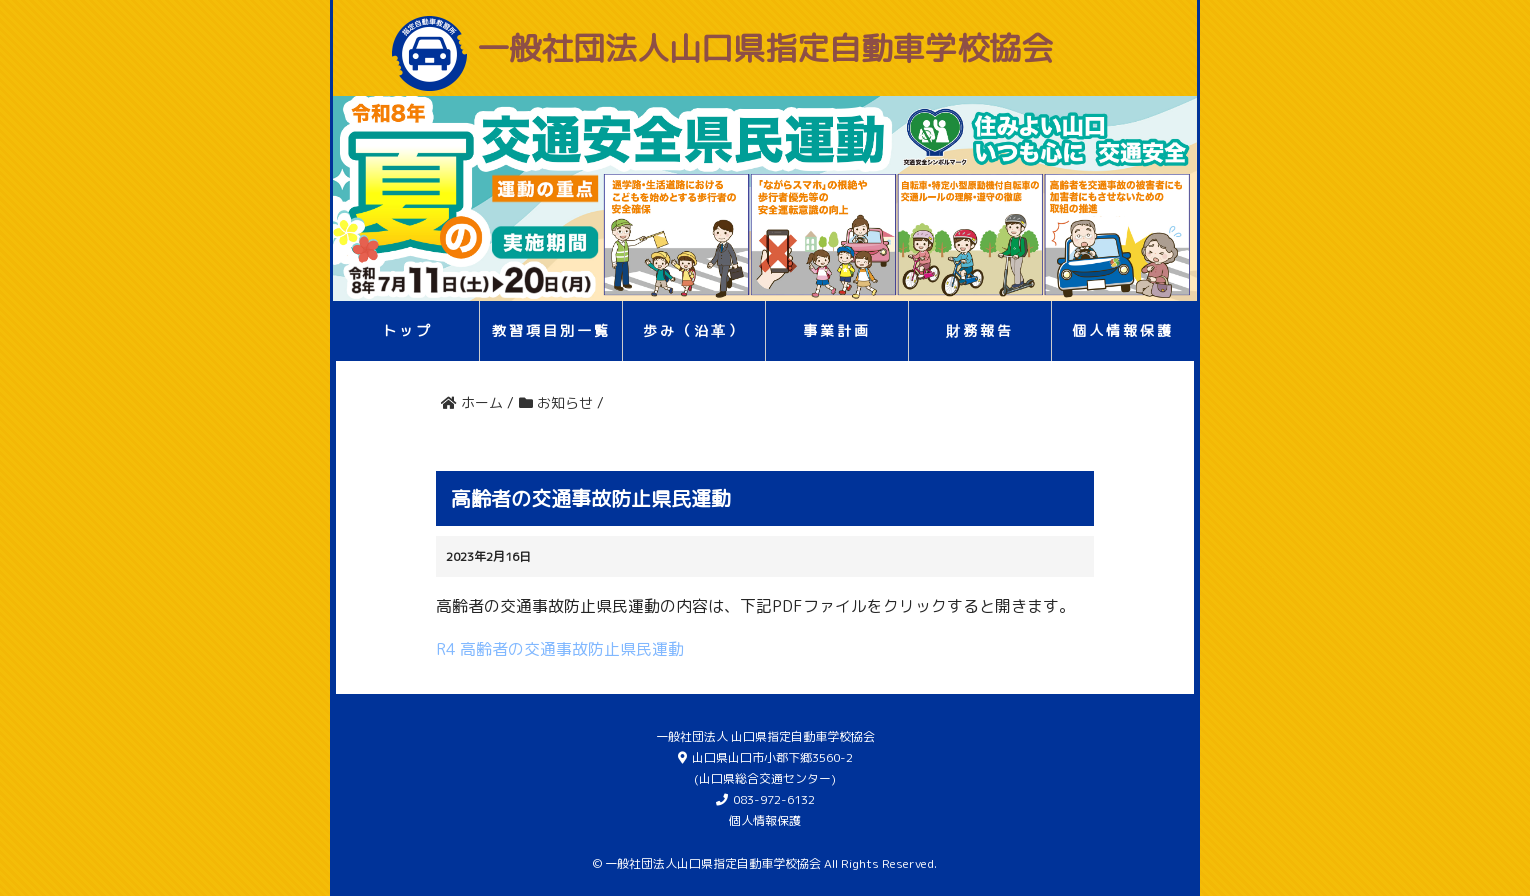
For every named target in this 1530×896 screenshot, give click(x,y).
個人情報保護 (1123, 330)
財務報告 (980, 330)
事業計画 (837, 330)
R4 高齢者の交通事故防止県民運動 (560, 649)
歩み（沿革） (694, 330)
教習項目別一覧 (551, 330)
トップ (407, 330)
